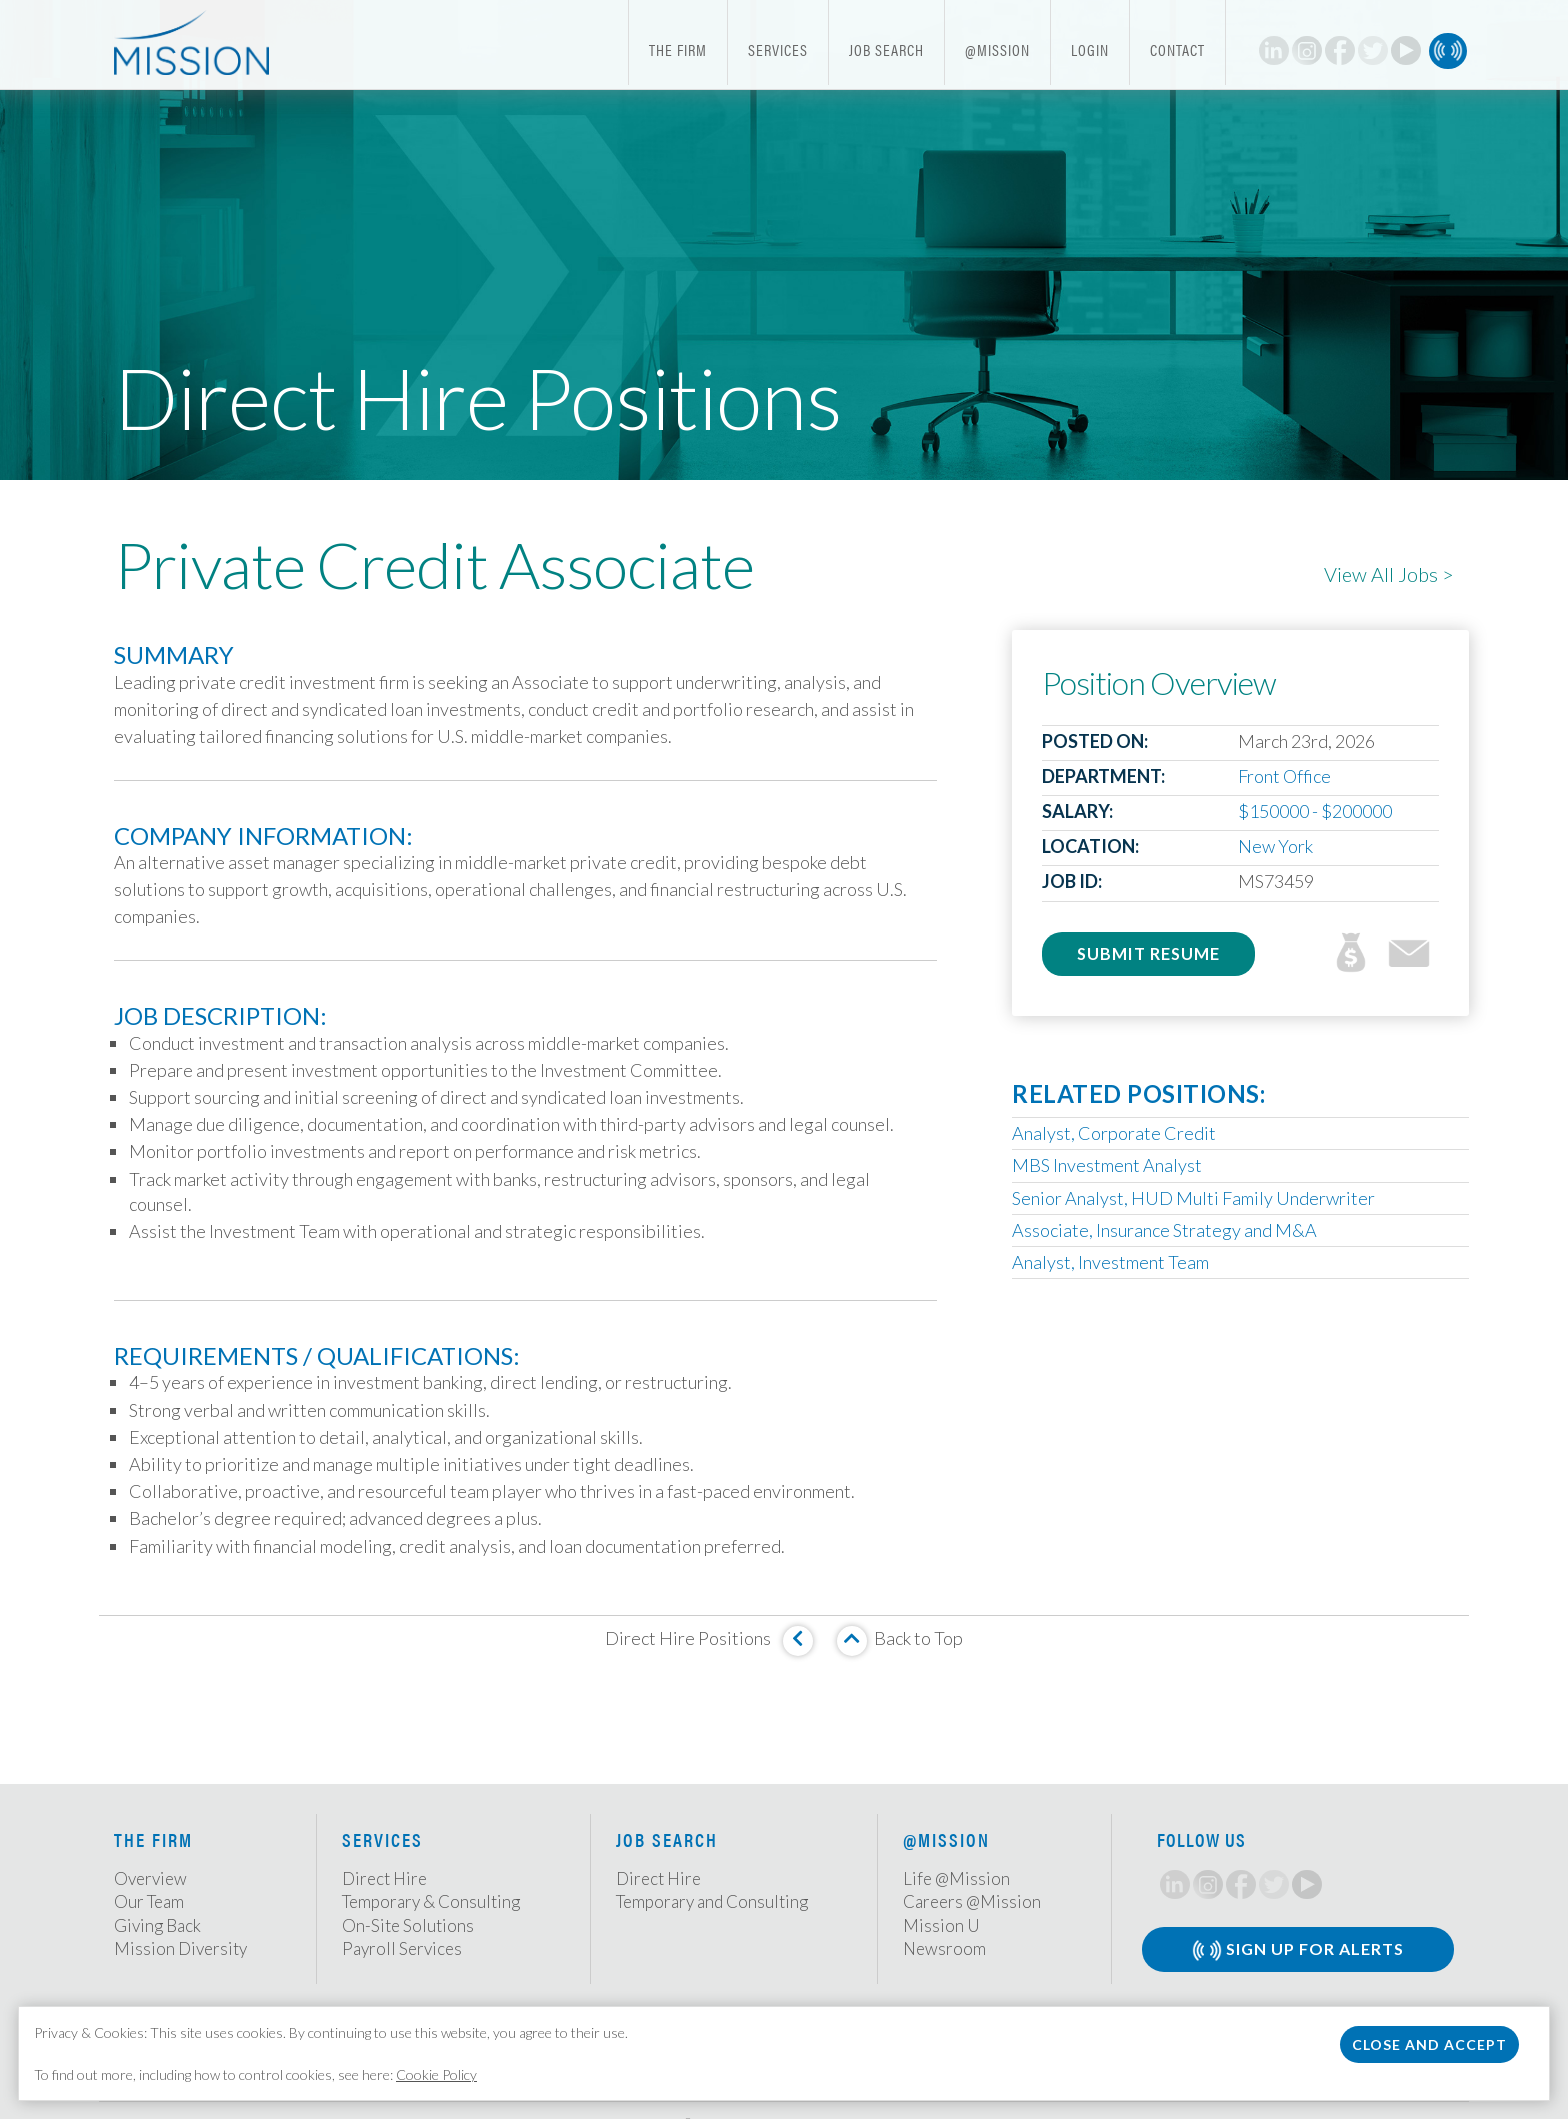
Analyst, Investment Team (1110, 1262)
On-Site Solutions (408, 1925)
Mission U (941, 1925)
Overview (150, 1878)
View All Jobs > (1389, 574)
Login (1090, 49)
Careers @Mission (972, 1901)
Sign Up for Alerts (1298, 1950)
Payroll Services (402, 1948)
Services (778, 49)
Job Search (886, 49)
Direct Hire (384, 1878)
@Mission (997, 49)
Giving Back (157, 1925)
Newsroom (944, 1948)
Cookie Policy (436, 2074)
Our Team (149, 1901)
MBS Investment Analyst (1107, 1165)
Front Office (1284, 776)
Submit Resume (1148, 953)
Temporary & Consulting (431, 1901)
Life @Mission (956, 1878)
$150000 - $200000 (1315, 811)
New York (1275, 846)
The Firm (678, 49)
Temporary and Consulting (712, 1901)
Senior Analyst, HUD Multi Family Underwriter (1193, 1198)
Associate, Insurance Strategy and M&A (1164, 1230)
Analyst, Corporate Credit (1114, 1133)
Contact (1177, 49)
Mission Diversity (180, 1948)
